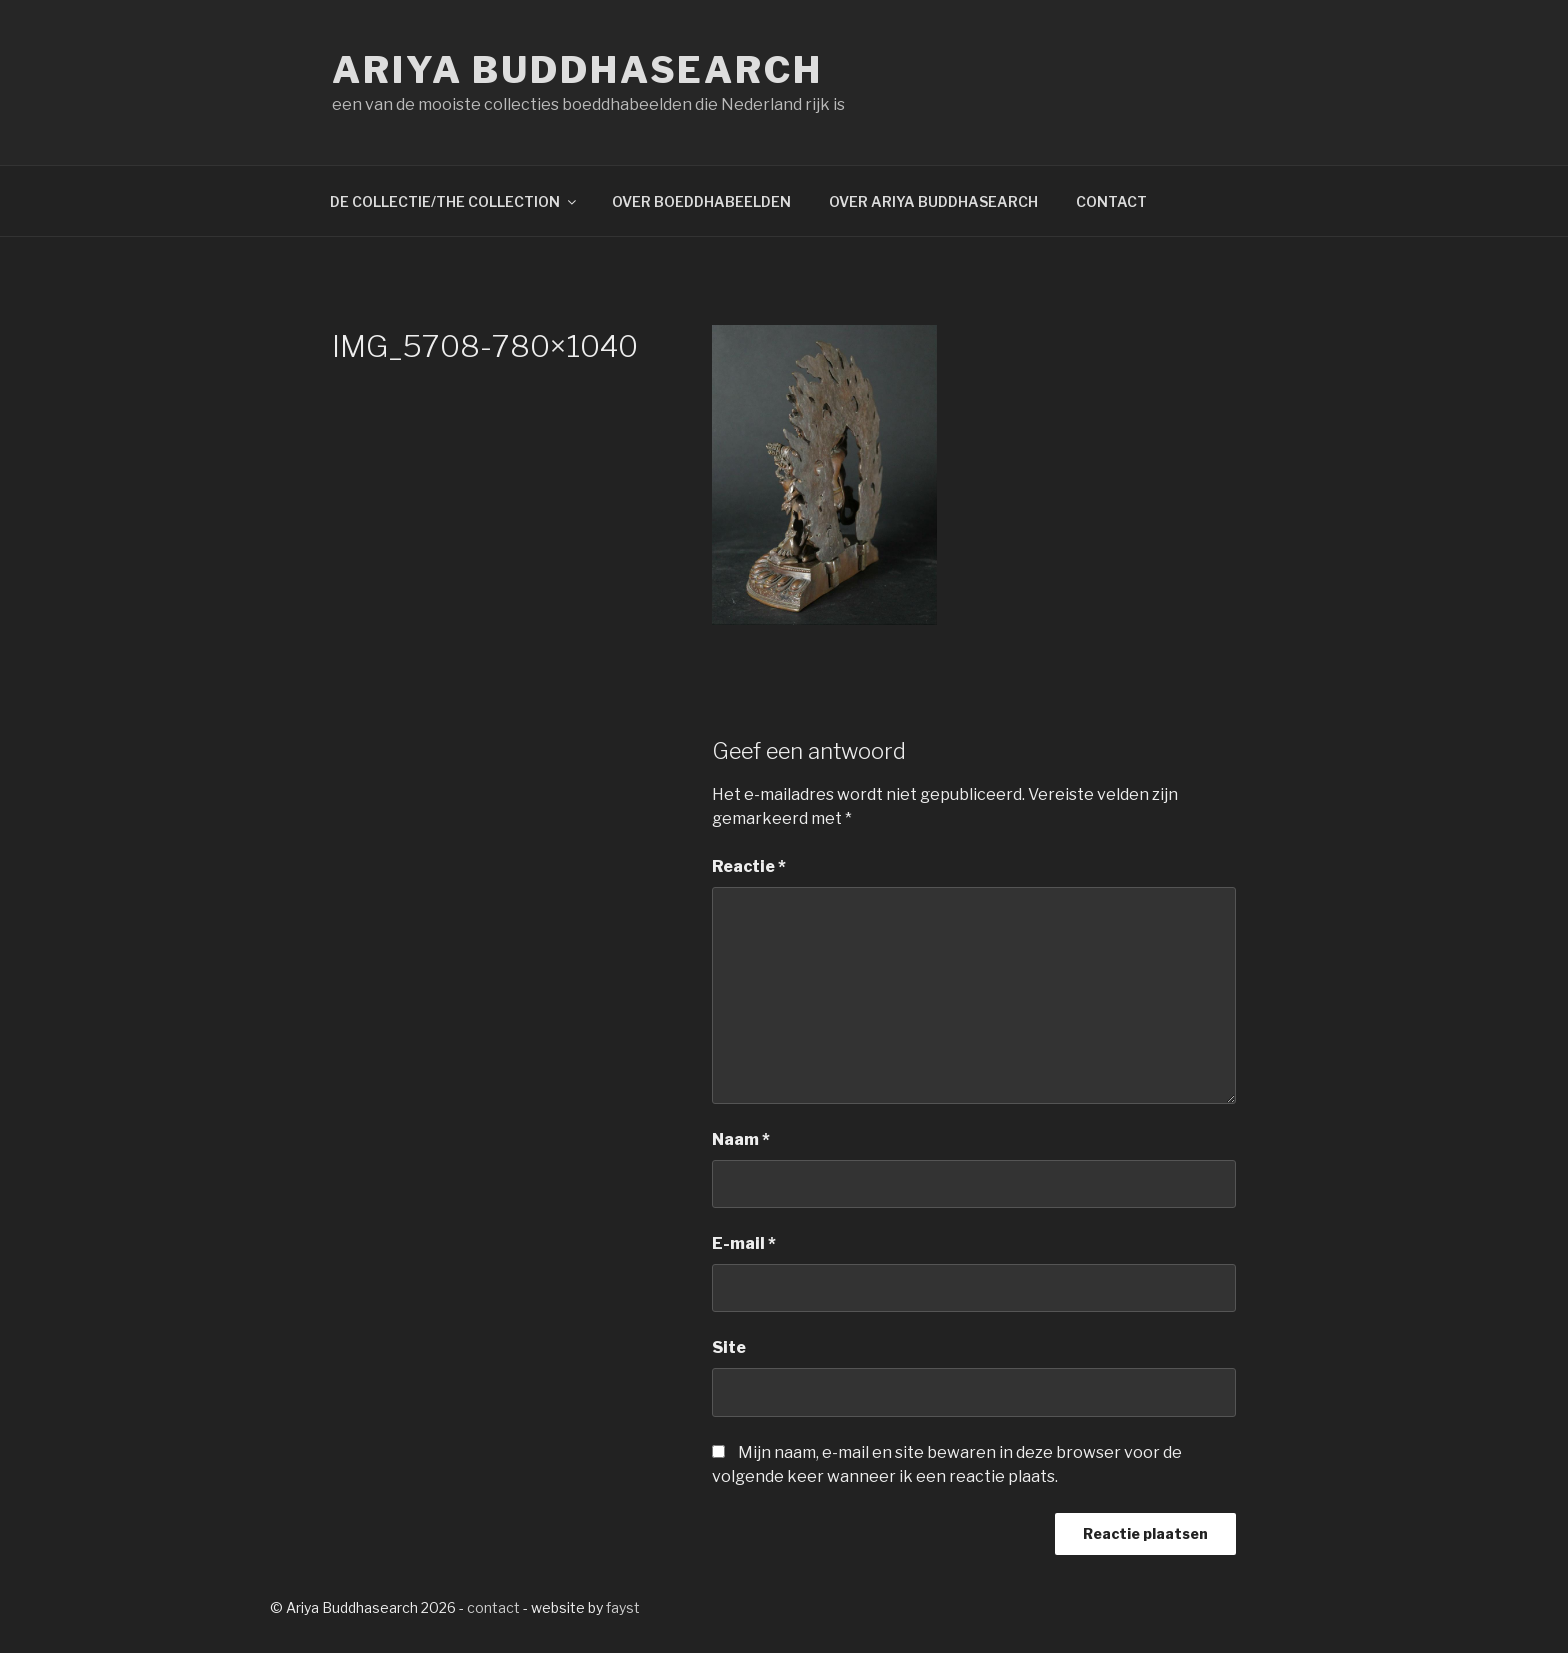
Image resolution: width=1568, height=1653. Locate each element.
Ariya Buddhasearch (577, 70)
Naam (741, 1139)
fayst (623, 1607)
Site (729, 1347)
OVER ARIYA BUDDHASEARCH (933, 201)
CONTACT (1111, 201)
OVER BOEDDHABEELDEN (701, 201)
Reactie (749, 866)
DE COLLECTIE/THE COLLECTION (454, 201)
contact (493, 1607)
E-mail (744, 1243)
